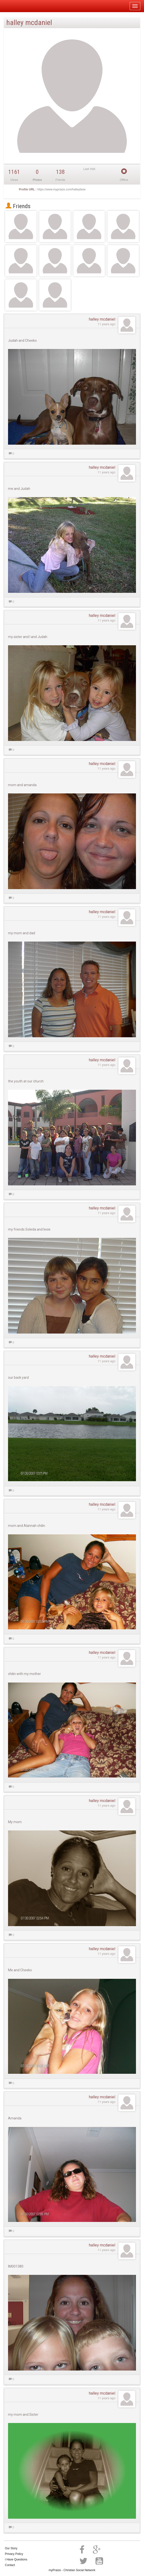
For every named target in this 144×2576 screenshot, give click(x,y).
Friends (18, 206)
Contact (10, 2565)
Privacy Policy (14, 2554)
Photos (37, 180)
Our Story (11, 2548)
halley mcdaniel (102, 319)
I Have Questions (16, 2559)
